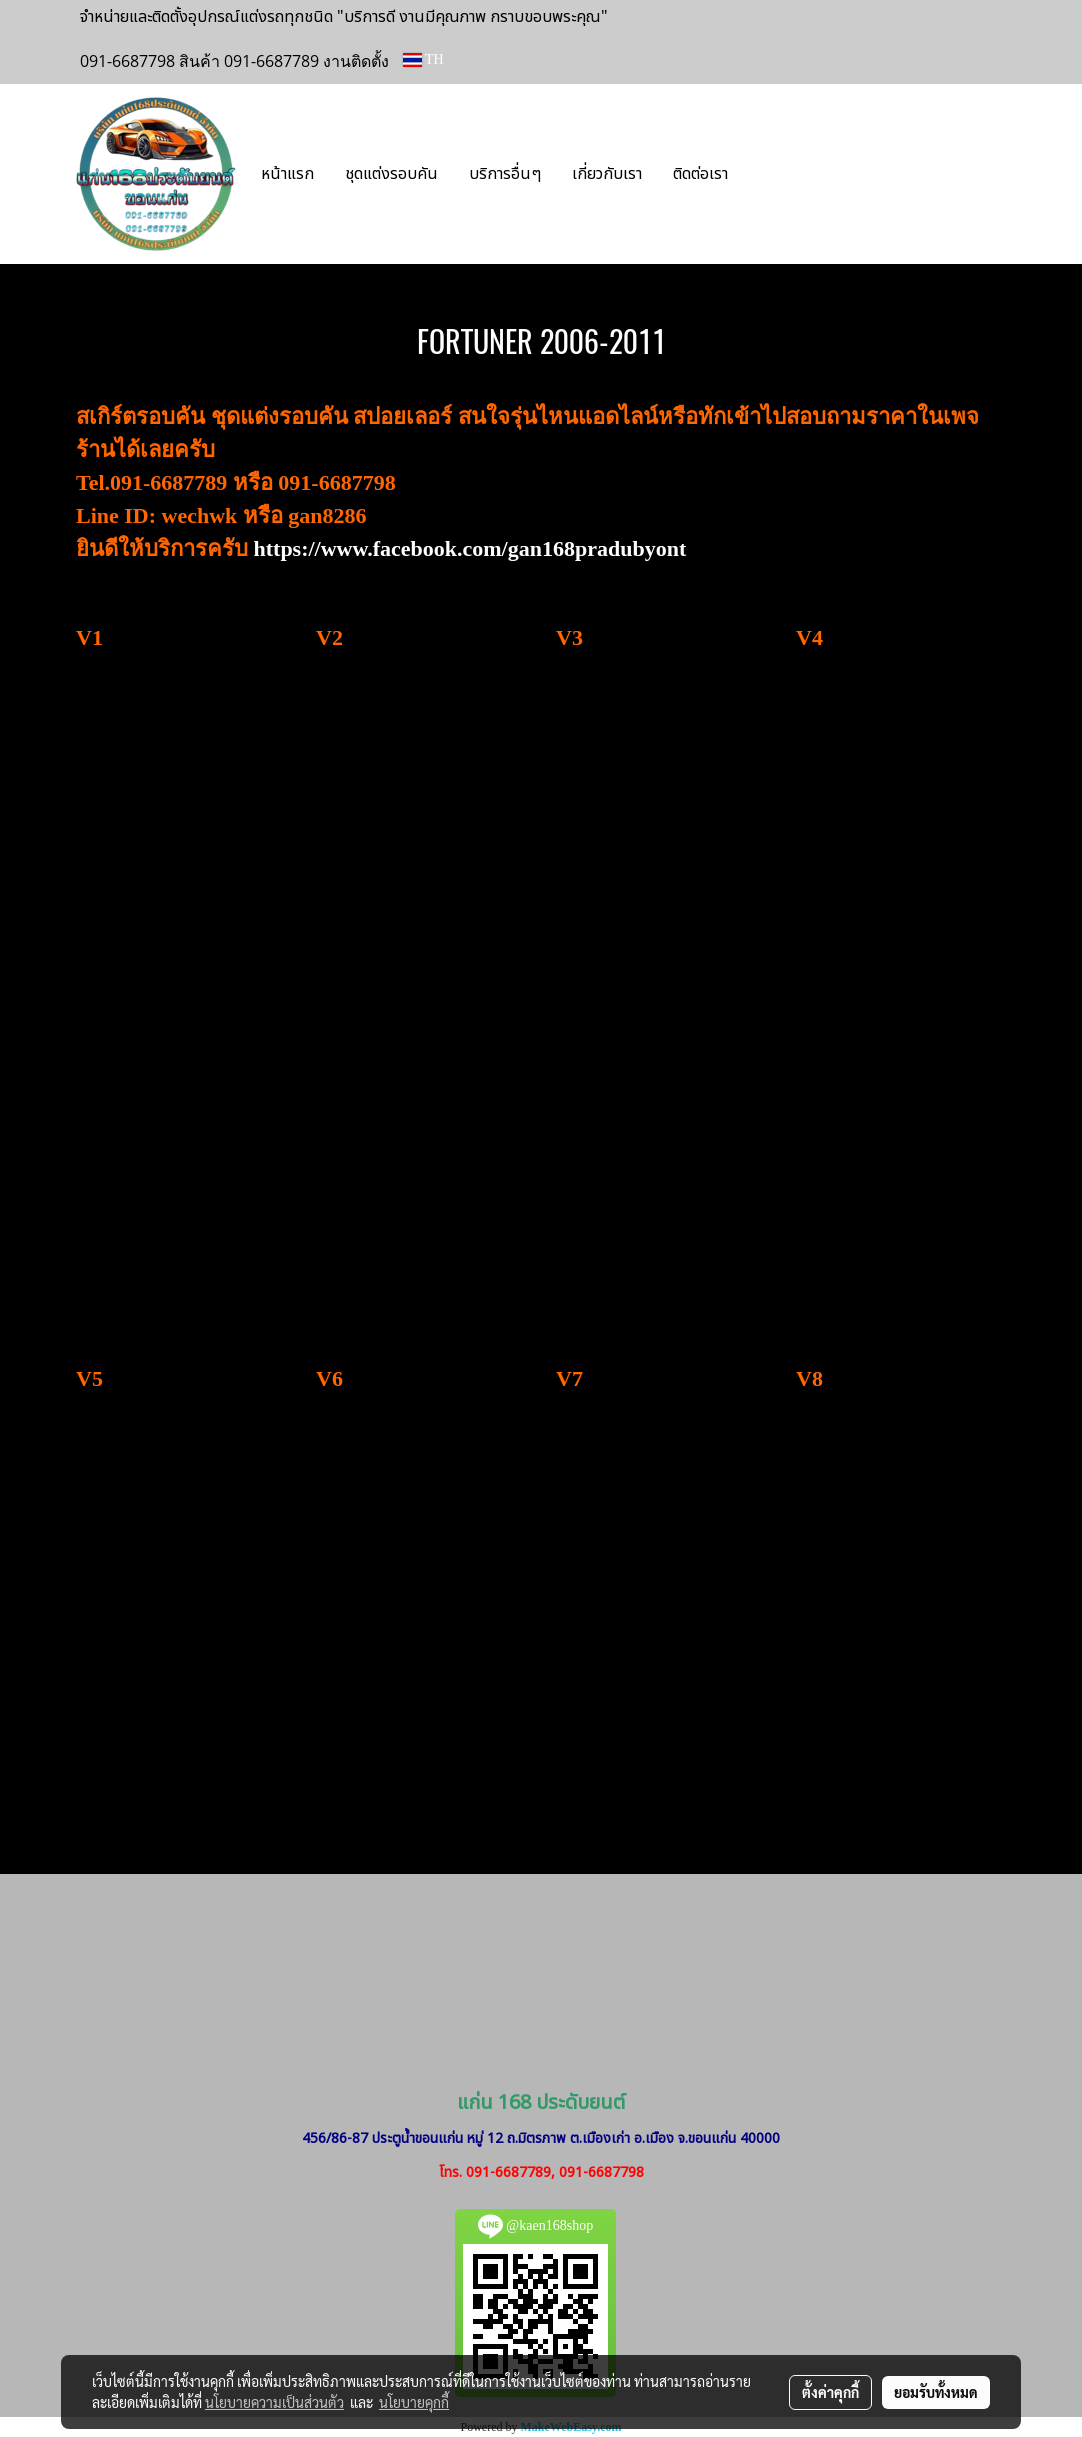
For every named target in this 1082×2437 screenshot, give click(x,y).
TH (423, 59)
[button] (773, 174)
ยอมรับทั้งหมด (936, 2392)
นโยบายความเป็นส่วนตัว (274, 2402)
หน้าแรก (287, 174)
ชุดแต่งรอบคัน (391, 174)
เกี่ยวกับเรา (607, 174)
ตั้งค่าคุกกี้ (830, 2392)
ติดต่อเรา (700, 174)
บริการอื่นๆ (505, 174)
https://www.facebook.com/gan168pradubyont (470, 548)
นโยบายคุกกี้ (414, 2402)
